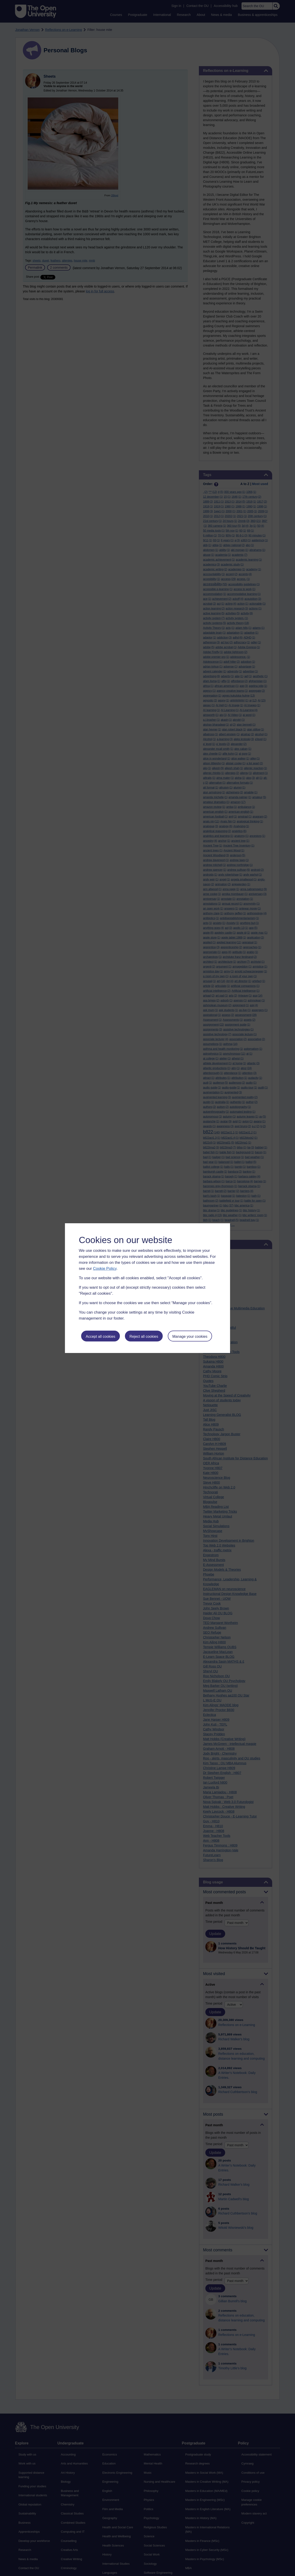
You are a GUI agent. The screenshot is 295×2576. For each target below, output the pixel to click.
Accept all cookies (100, 1336)
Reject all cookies (144, 1336)
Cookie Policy (104, 1268)
